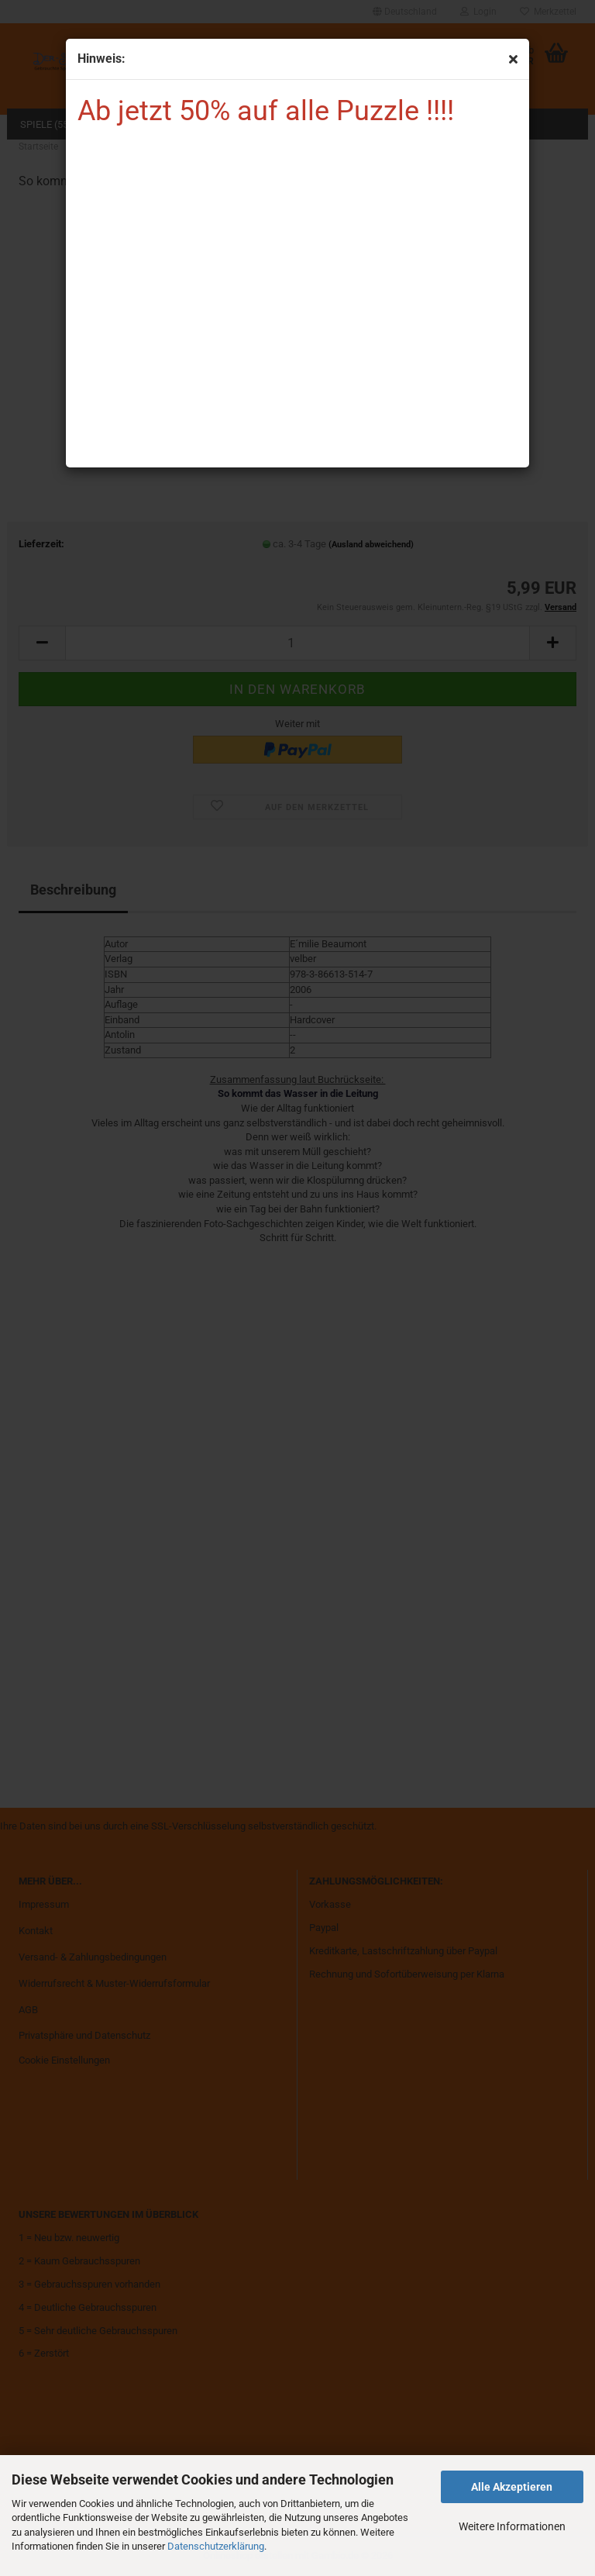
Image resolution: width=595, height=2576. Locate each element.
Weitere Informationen (512, 2526)
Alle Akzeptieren (511, 2487)
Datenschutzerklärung (215, 2546)
